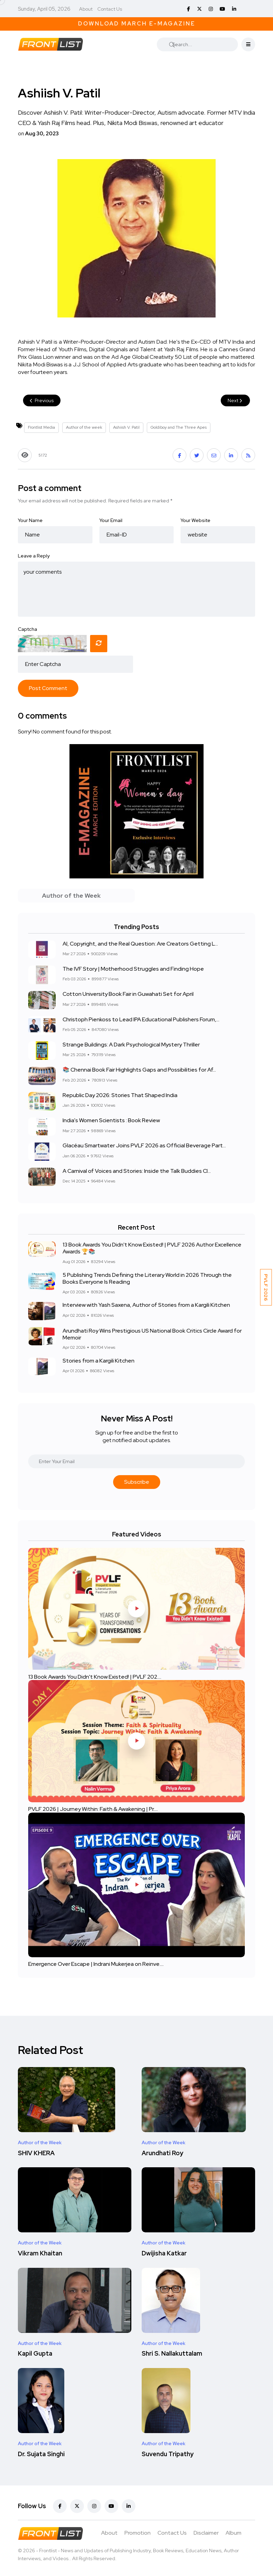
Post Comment (48, 688)
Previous (42, 400)
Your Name (30, 520)
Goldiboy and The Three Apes (179, 427)
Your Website (195, 520)
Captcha (27, 629)
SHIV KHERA (36, 2153)
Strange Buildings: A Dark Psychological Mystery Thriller (131, 1044)
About (85, 9)
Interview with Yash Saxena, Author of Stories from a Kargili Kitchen (146, 1305)
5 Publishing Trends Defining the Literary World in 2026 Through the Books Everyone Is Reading (147, 1278)
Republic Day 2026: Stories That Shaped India (120, 1095)
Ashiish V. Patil (126, 427)
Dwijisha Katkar (164, 2253)
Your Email (110, 520)
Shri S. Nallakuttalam (172, 2354)
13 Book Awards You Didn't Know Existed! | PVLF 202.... (94, 1676)
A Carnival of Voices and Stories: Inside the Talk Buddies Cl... (137, 1171)
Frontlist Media (41, 427)
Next (235, 400)
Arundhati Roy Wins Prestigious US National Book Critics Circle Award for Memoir (152, 1334)
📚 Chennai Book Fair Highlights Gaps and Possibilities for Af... (139, 1070)
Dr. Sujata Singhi (41, 2454)
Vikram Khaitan (40, 2253)
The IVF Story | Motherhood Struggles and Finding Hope (133, 968)
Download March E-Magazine (136, 23)
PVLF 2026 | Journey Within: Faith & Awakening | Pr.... (93, 1809)
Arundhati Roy (162, 2153)
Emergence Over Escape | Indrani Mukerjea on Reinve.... (96, 1964)
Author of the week (84, 427)
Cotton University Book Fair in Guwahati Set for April (128, 994)
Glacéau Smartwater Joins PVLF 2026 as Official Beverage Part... (144, 1145)
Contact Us (109, 9)
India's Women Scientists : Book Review (111, 1120)
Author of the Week (40, 2142)
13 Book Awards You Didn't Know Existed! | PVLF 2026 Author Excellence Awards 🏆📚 (152, 1248)
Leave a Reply (34, 556)
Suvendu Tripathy (168, 2454)
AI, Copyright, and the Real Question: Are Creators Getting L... (140, 943)
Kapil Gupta (35, 2354)
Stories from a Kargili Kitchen (98, 1360)
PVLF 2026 (266, 1287)
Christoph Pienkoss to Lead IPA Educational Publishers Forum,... (141, 1019)
